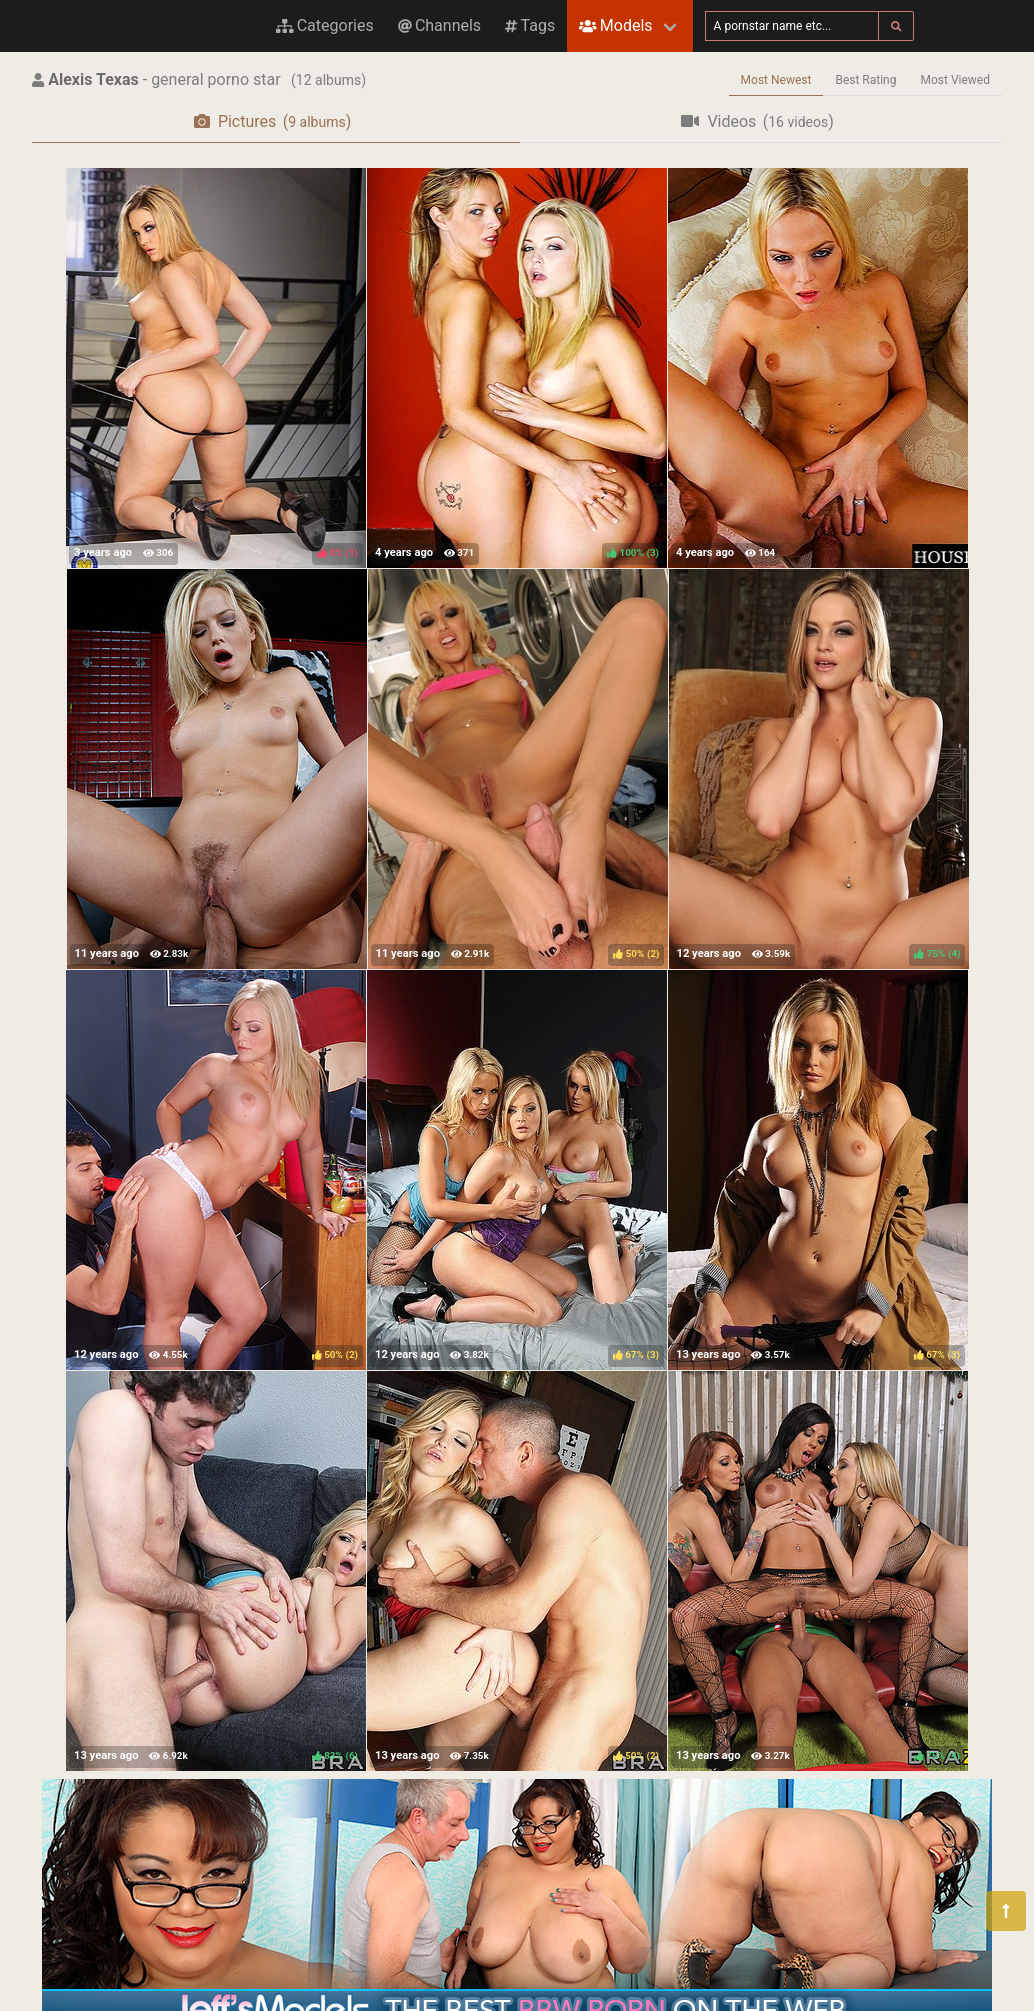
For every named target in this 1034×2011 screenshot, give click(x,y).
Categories (325, 25)
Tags (530, 25)
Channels (439, 25)
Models (615, 25)
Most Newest (776, 80)
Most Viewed (956, 80)
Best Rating (865, 80)
